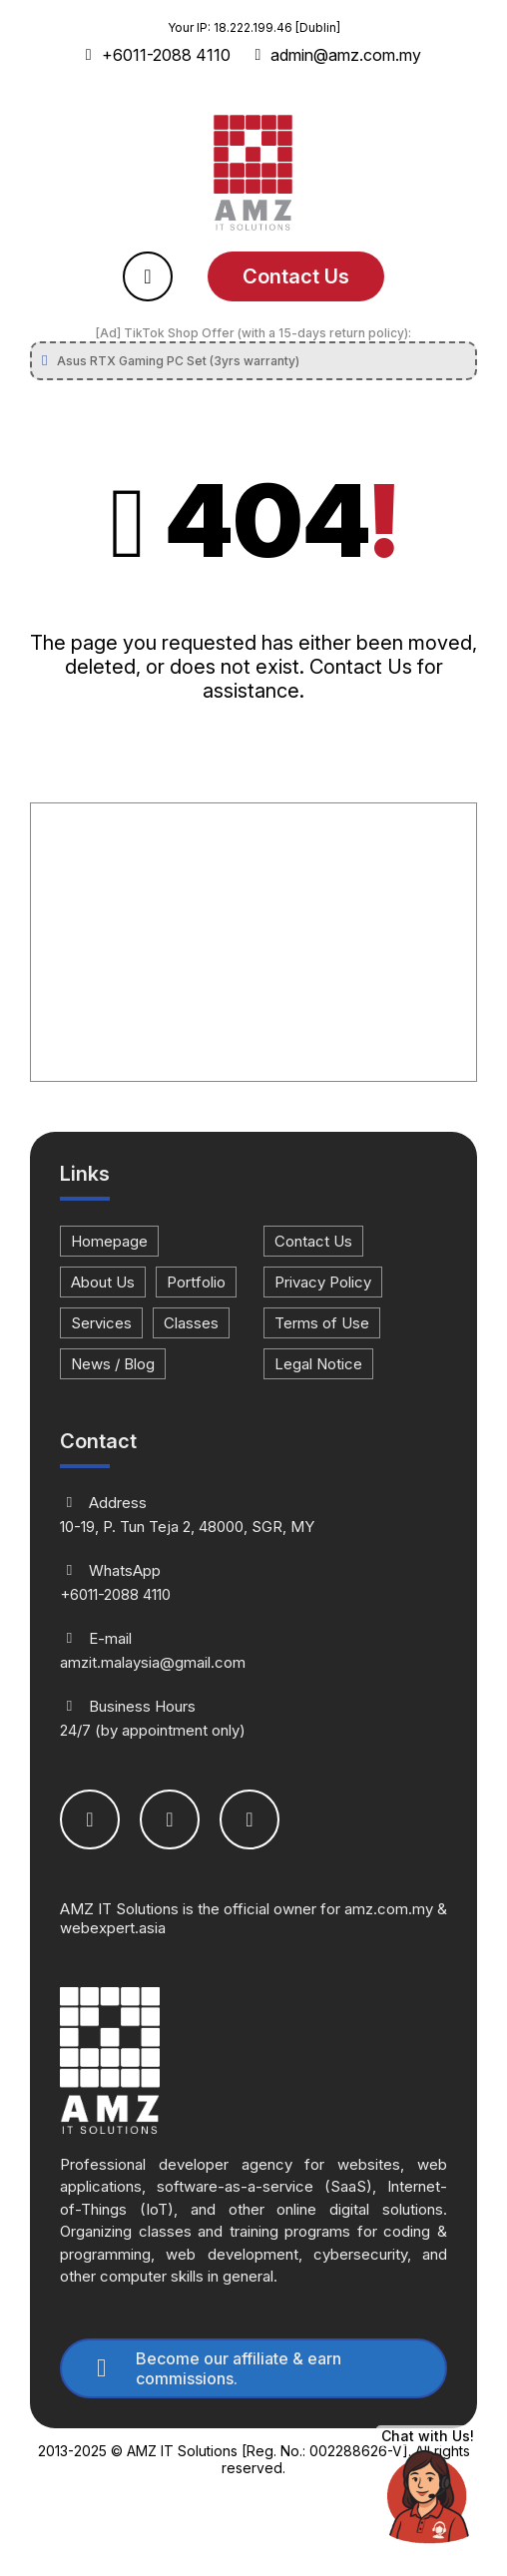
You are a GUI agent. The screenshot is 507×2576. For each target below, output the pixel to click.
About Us (103, 1282)
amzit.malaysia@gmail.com (253, 1650)
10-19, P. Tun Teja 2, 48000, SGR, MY (253, 1514)
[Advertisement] (253, 943)
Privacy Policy (322, 1282)
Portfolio (196, 1282)
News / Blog (113, 1363)
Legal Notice (318, 1363)
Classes (191, 1322)
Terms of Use (321, 1322)
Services (101, 1322)
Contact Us (296, 276)
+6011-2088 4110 (158, 55)
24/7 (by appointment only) (253, 1718)
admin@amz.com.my (338, 55)
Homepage (109, 1241)
